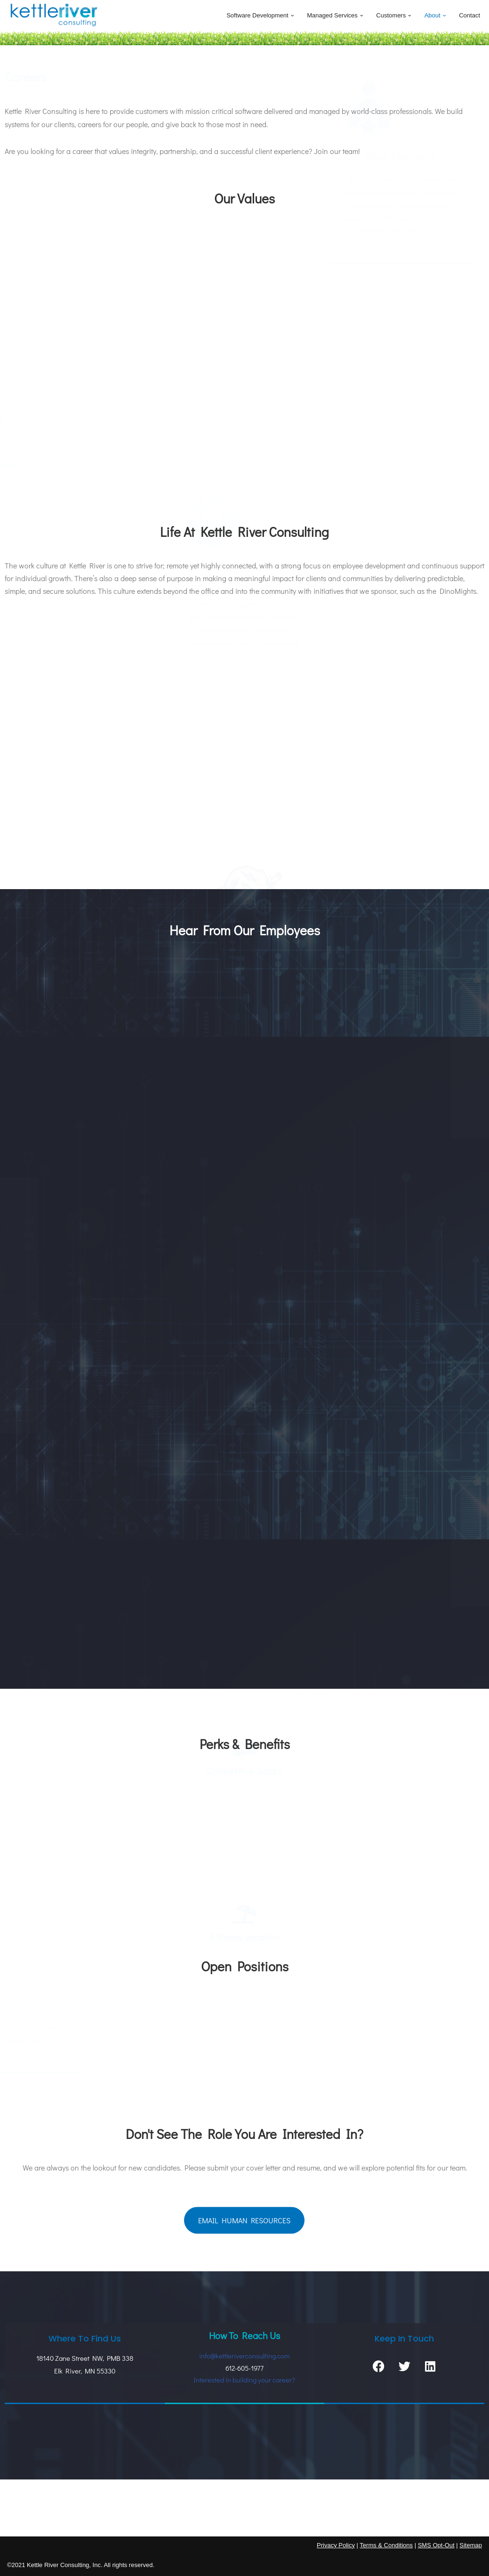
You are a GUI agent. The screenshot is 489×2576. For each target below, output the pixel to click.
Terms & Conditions (386, 2545)
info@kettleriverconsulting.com (244, 2355)
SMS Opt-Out (436, 2545)
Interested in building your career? (244, 2379)
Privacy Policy (336, 2545)
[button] (292, 15)
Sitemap (470, 2545)
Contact (469, 15)
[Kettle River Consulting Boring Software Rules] (54, 15)
